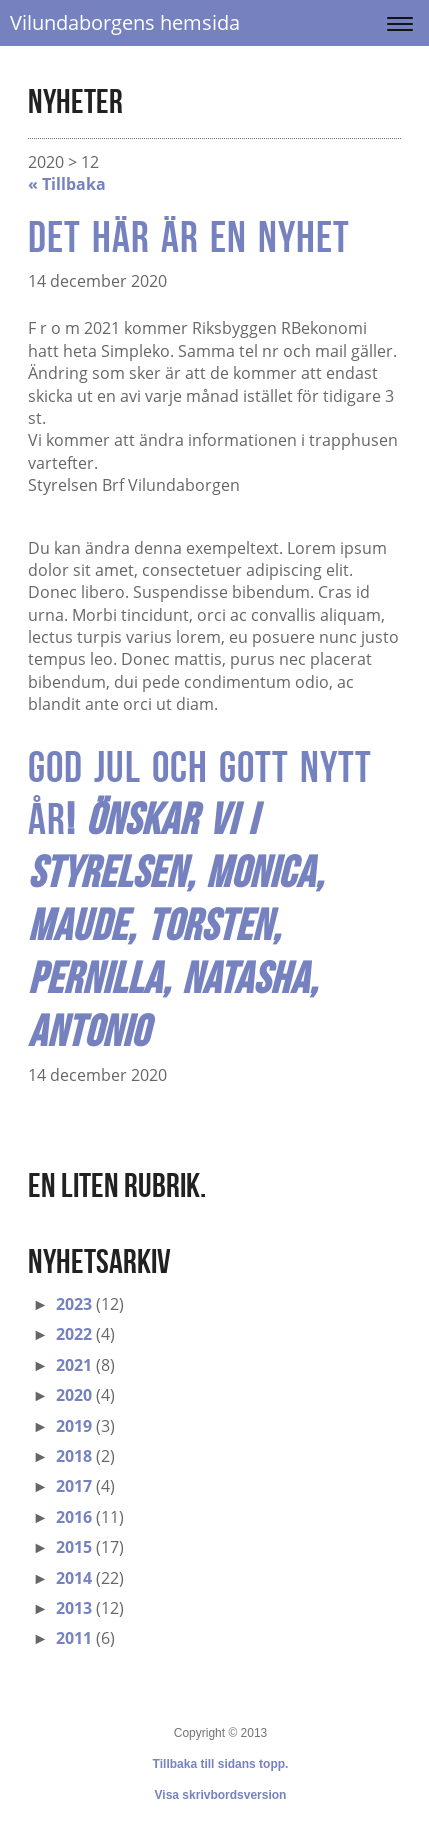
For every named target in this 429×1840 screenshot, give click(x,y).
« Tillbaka (67, 184)
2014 (74, 1578)
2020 (74, 1395)
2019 (74, 1426)
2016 (74, 1517)
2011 (74, 1638)
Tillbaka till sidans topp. (221, 1764)
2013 (74, 1608)
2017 (74, 1486)
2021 (74, 1365)
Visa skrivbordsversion (221, 1795)
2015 (74, 1547)
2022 (74, 1334)
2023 (74, 1304)
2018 (74, 1456)
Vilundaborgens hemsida (125, 22)
